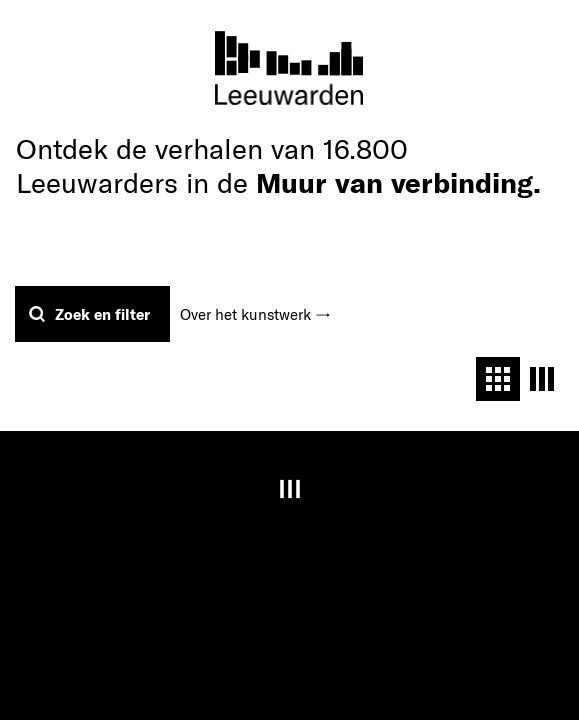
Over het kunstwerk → (255, 314)
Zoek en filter (102, 314)
